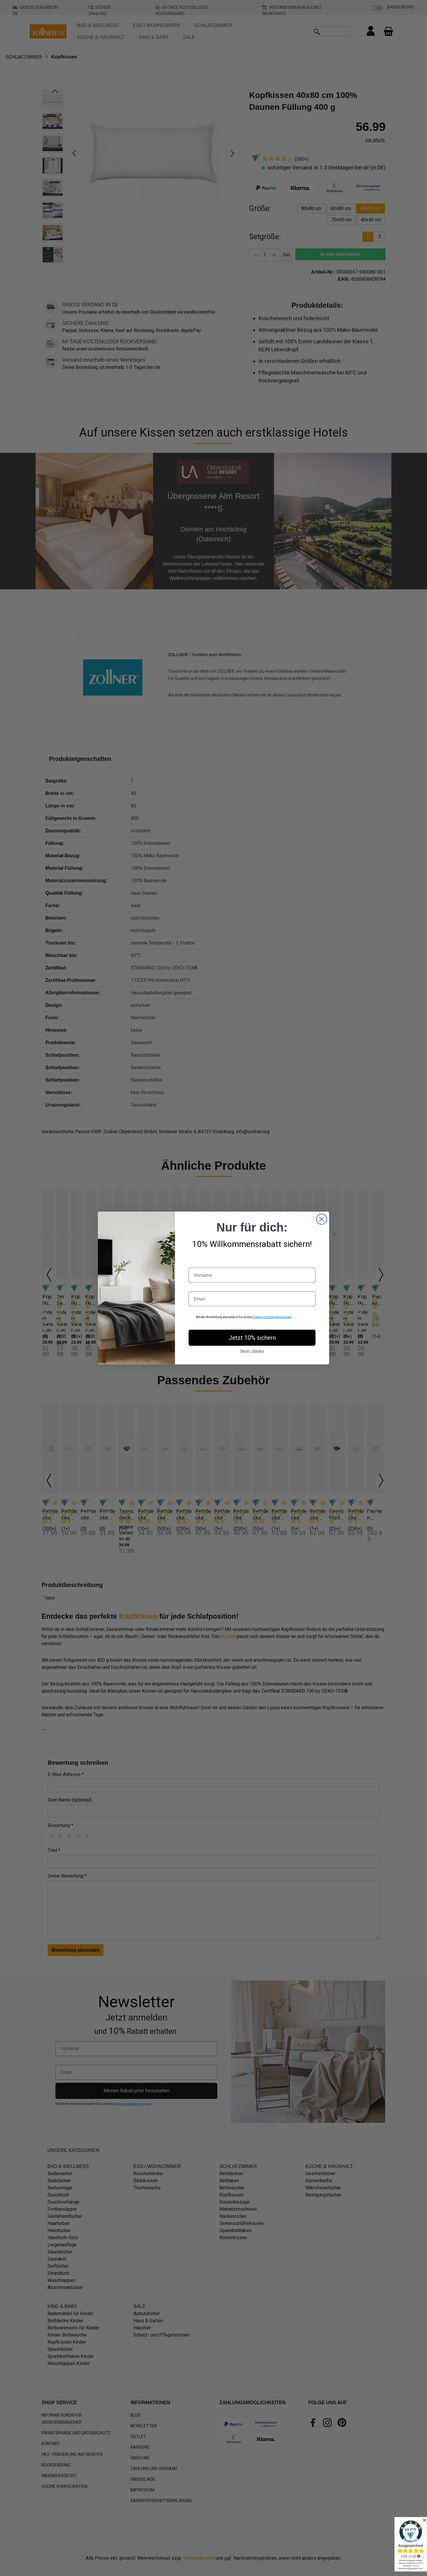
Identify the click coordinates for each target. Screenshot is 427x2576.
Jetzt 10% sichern (252, 1337)
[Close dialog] (321, 1219)
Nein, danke (252, 1351)
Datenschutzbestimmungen (272, 1317)
